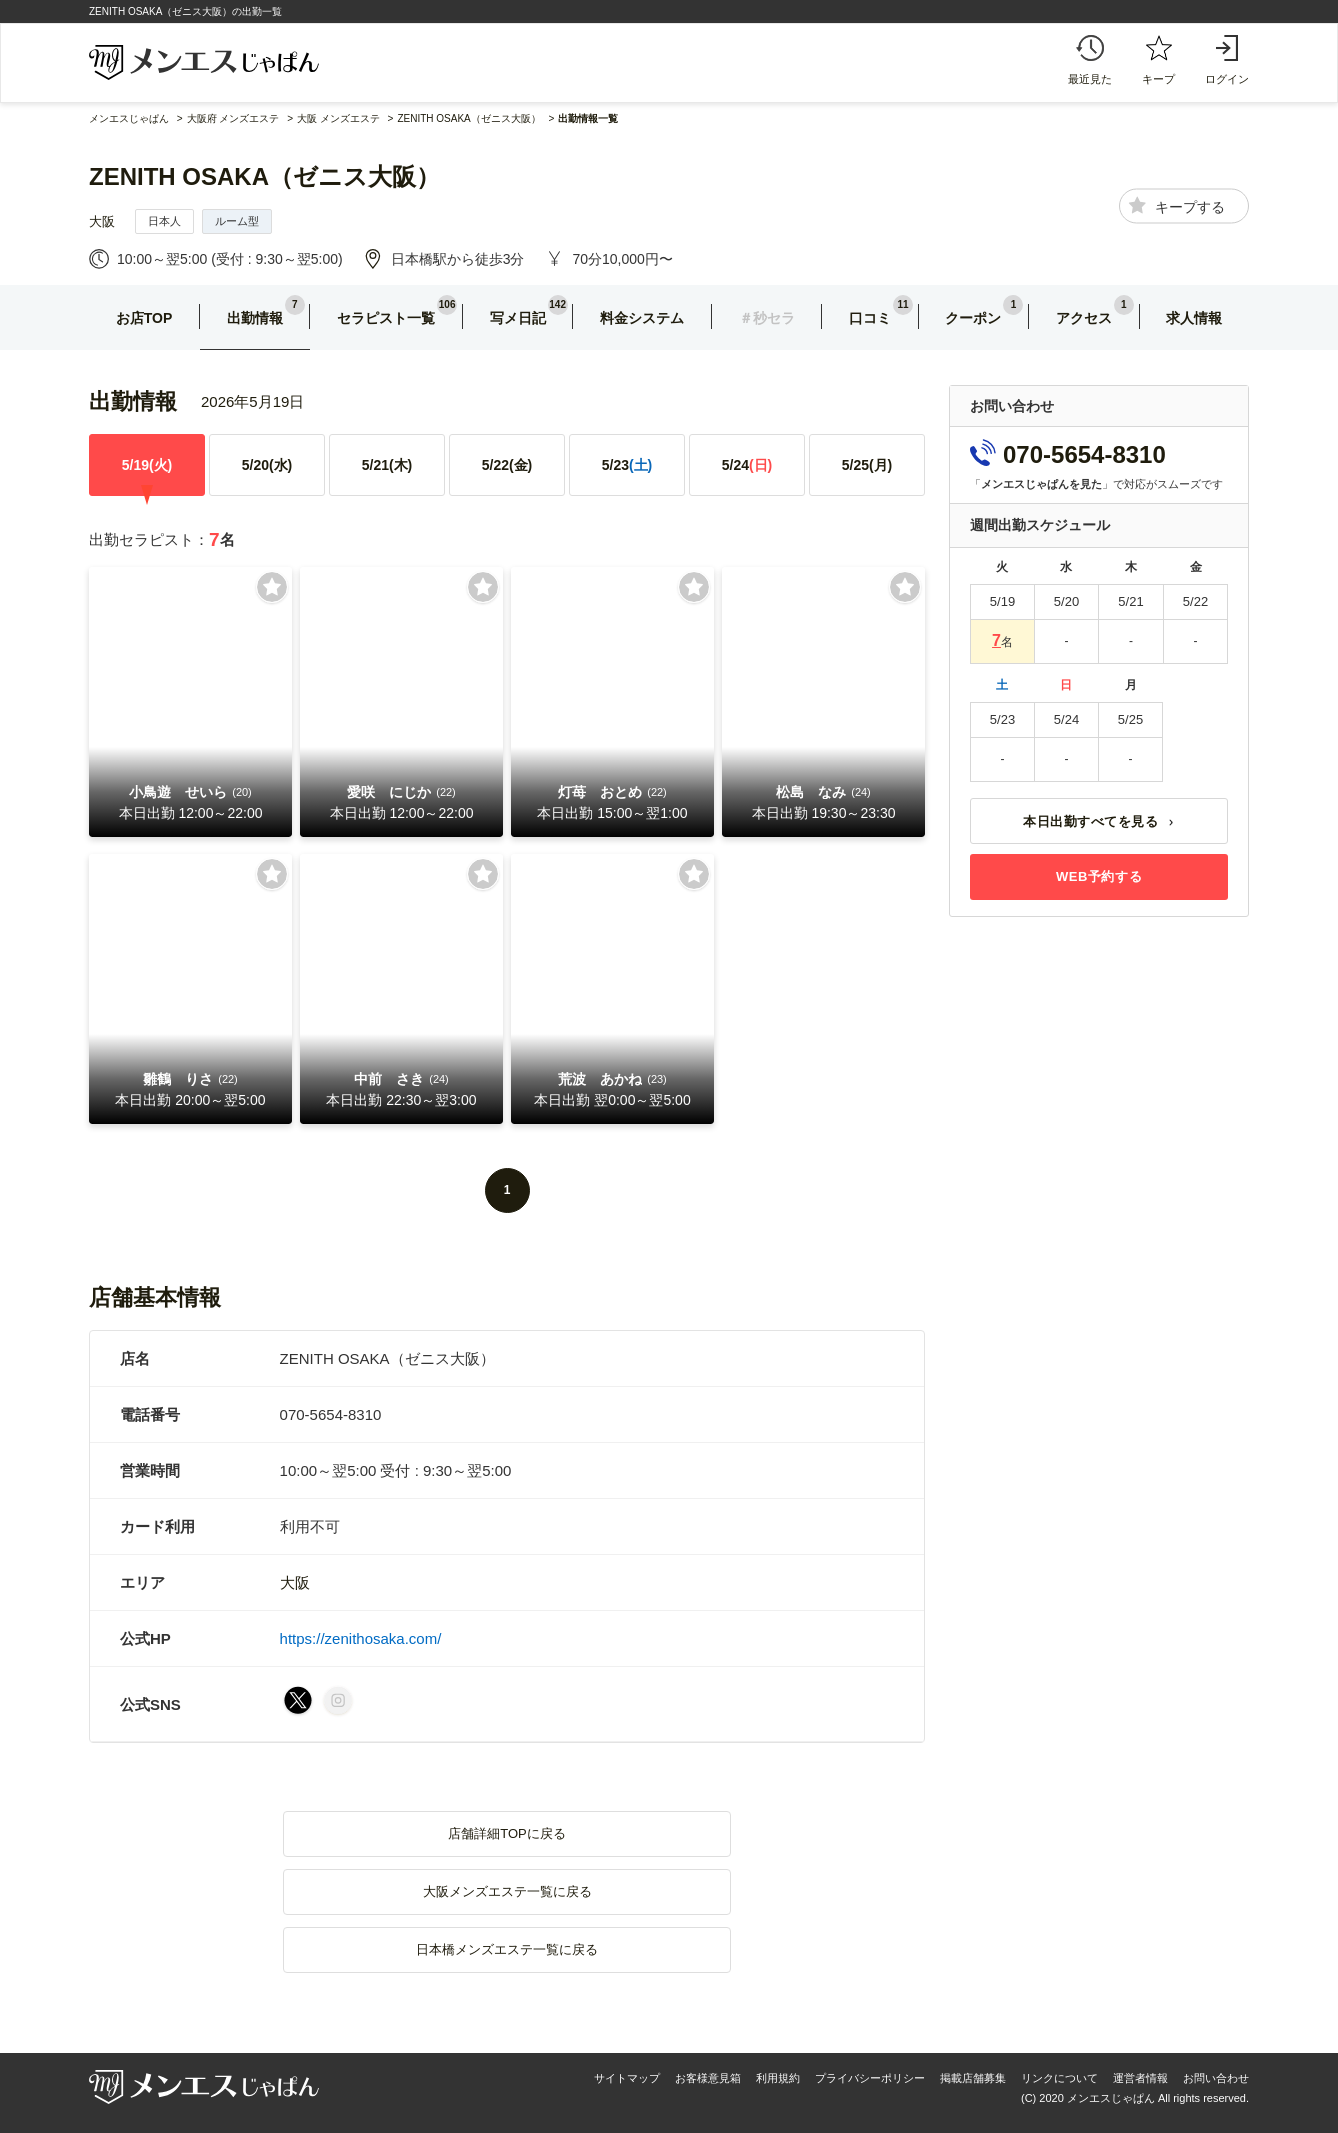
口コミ (870, 318)
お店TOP (144, 318)
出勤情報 (255, 318)
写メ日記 (518, 318)
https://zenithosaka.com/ (361, 1638)
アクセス (1084, 318)
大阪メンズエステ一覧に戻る (507, 1891)
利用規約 (778, 2078)
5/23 (627, 465)
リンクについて (1059, 2078)
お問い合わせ (1216, 2078)
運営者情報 (1140, 2078)
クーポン (973, 318)
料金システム (642, 318)
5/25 (867, 465)
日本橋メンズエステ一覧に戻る (507, 1949)
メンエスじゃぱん (129, 118)
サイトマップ (627, 2078)
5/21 (387, 465)
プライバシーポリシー (870, 2078)
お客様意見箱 (708, 2078)
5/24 (747, 465)
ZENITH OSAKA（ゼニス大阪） (264, 176)
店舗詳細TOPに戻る (507, 1833)
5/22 (507, 465)
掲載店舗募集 (973, 2078)
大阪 (102, 221)
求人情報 (1194, 318)
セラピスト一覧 (386, 318)
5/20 (267, 465)
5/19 (147, 465)
